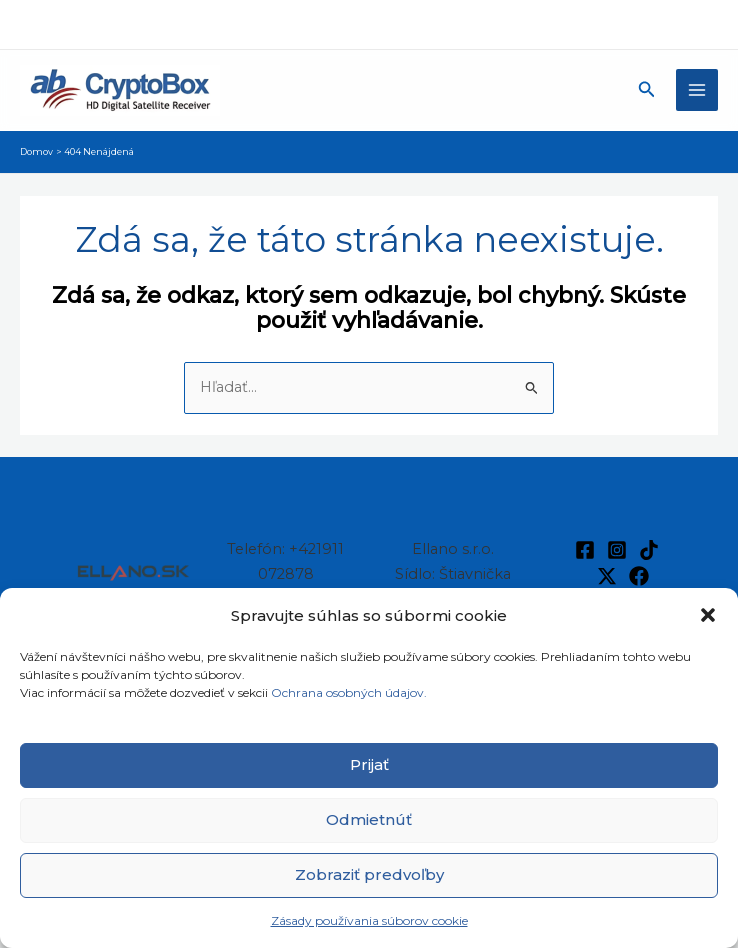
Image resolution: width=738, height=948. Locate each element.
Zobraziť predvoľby (369, 874)
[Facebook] (585, 550)
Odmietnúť (369, 819)
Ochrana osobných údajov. (350, 692)
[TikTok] (649, 550)
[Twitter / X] (607, 576)
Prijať (369, 764)
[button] (708, 615)
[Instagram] (617, 550)
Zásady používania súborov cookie (369, 920)
